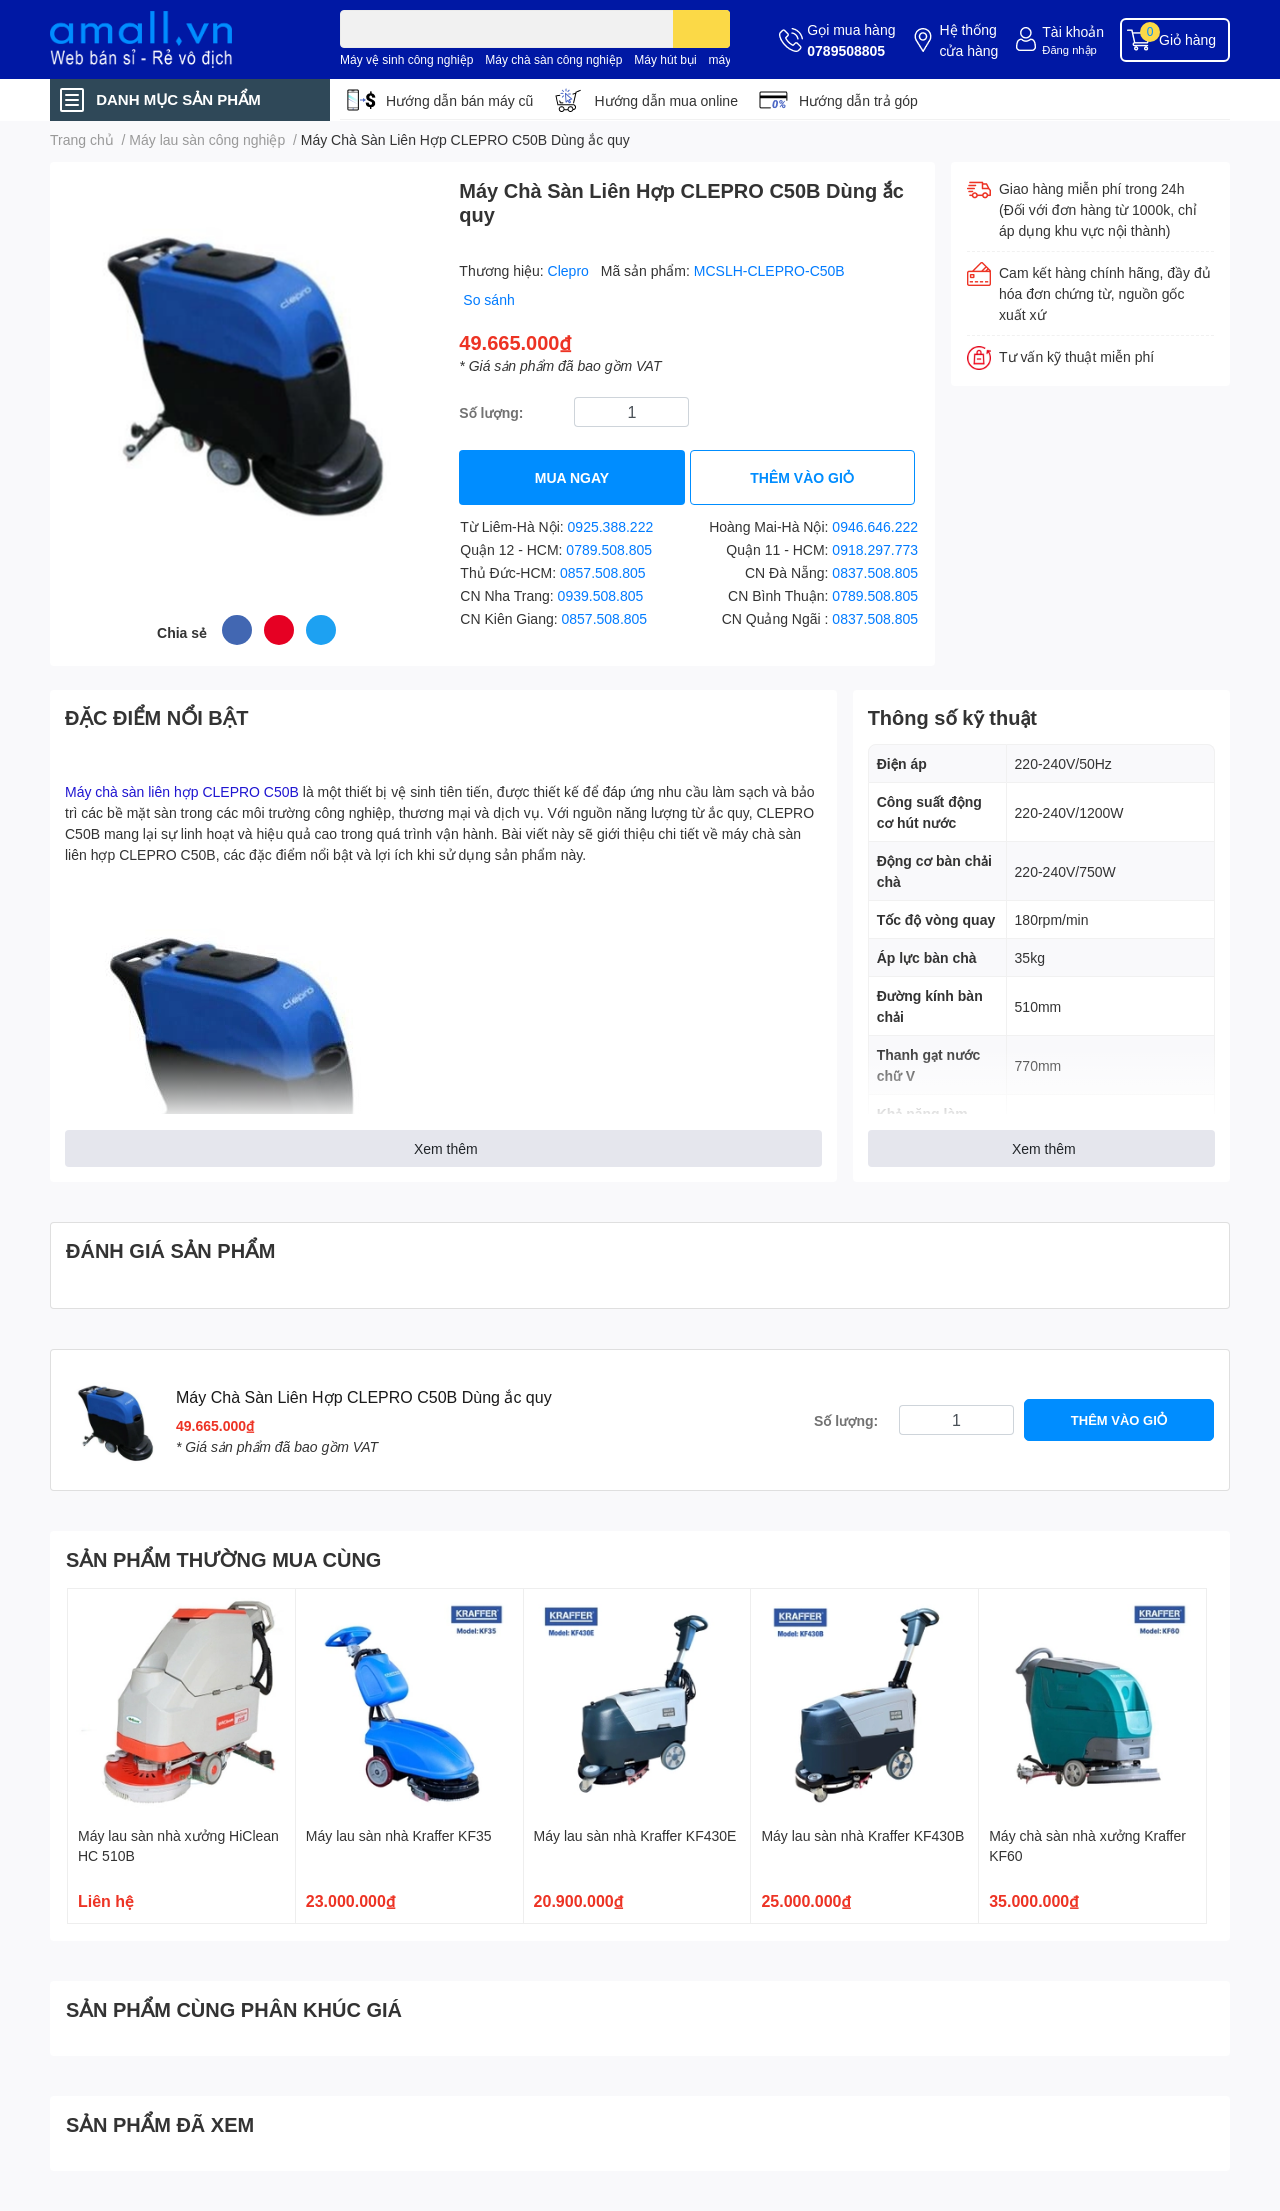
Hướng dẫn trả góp (858, 100)
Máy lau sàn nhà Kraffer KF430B (862, 1835)
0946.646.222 (875, 526)
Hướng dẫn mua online (666, 100)
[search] (701, 29)
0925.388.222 (611, 526)
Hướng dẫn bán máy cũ (459, 100)
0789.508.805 (609, 549)
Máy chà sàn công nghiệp (553, 59)
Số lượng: (491, 412)
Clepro (570, 270)
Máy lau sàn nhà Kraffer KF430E (635, 1835)
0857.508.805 (603, 572)
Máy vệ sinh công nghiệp (406, 59)
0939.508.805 (601, 595)
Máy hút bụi (665, 59)
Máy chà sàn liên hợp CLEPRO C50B (182, 791)
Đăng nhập (1069, 49)
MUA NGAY (572, 477)
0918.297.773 (875, 549)
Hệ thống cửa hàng (968, 40)
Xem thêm (446, 1148)
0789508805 (846, 50)
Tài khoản (1073, 31)
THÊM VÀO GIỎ (802, 477)
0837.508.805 (875, 572)
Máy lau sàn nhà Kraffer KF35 (399, 1835)
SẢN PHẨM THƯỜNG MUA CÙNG (223, 1559)
